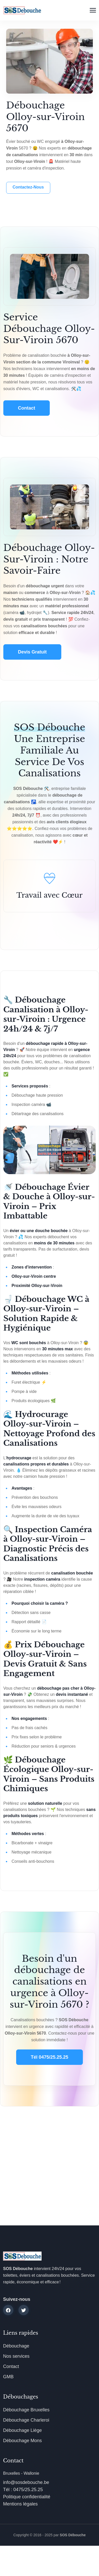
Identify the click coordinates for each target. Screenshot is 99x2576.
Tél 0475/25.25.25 (49, 2057)
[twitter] (23, 2310)
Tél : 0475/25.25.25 (23, 2489)
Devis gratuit (32, 652)
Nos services (16, 2356)
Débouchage (16, 2346)
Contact (26, 408)
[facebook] (8, 2310)
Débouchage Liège (22, 2430)
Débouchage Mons (22, 2440)
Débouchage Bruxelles (26, 2409)
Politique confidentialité (26, 2496)
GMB (8, 2376)
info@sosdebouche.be (26, 2482)
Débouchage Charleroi (26, 2420)
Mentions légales (20, 2503)
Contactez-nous (28, 187)
